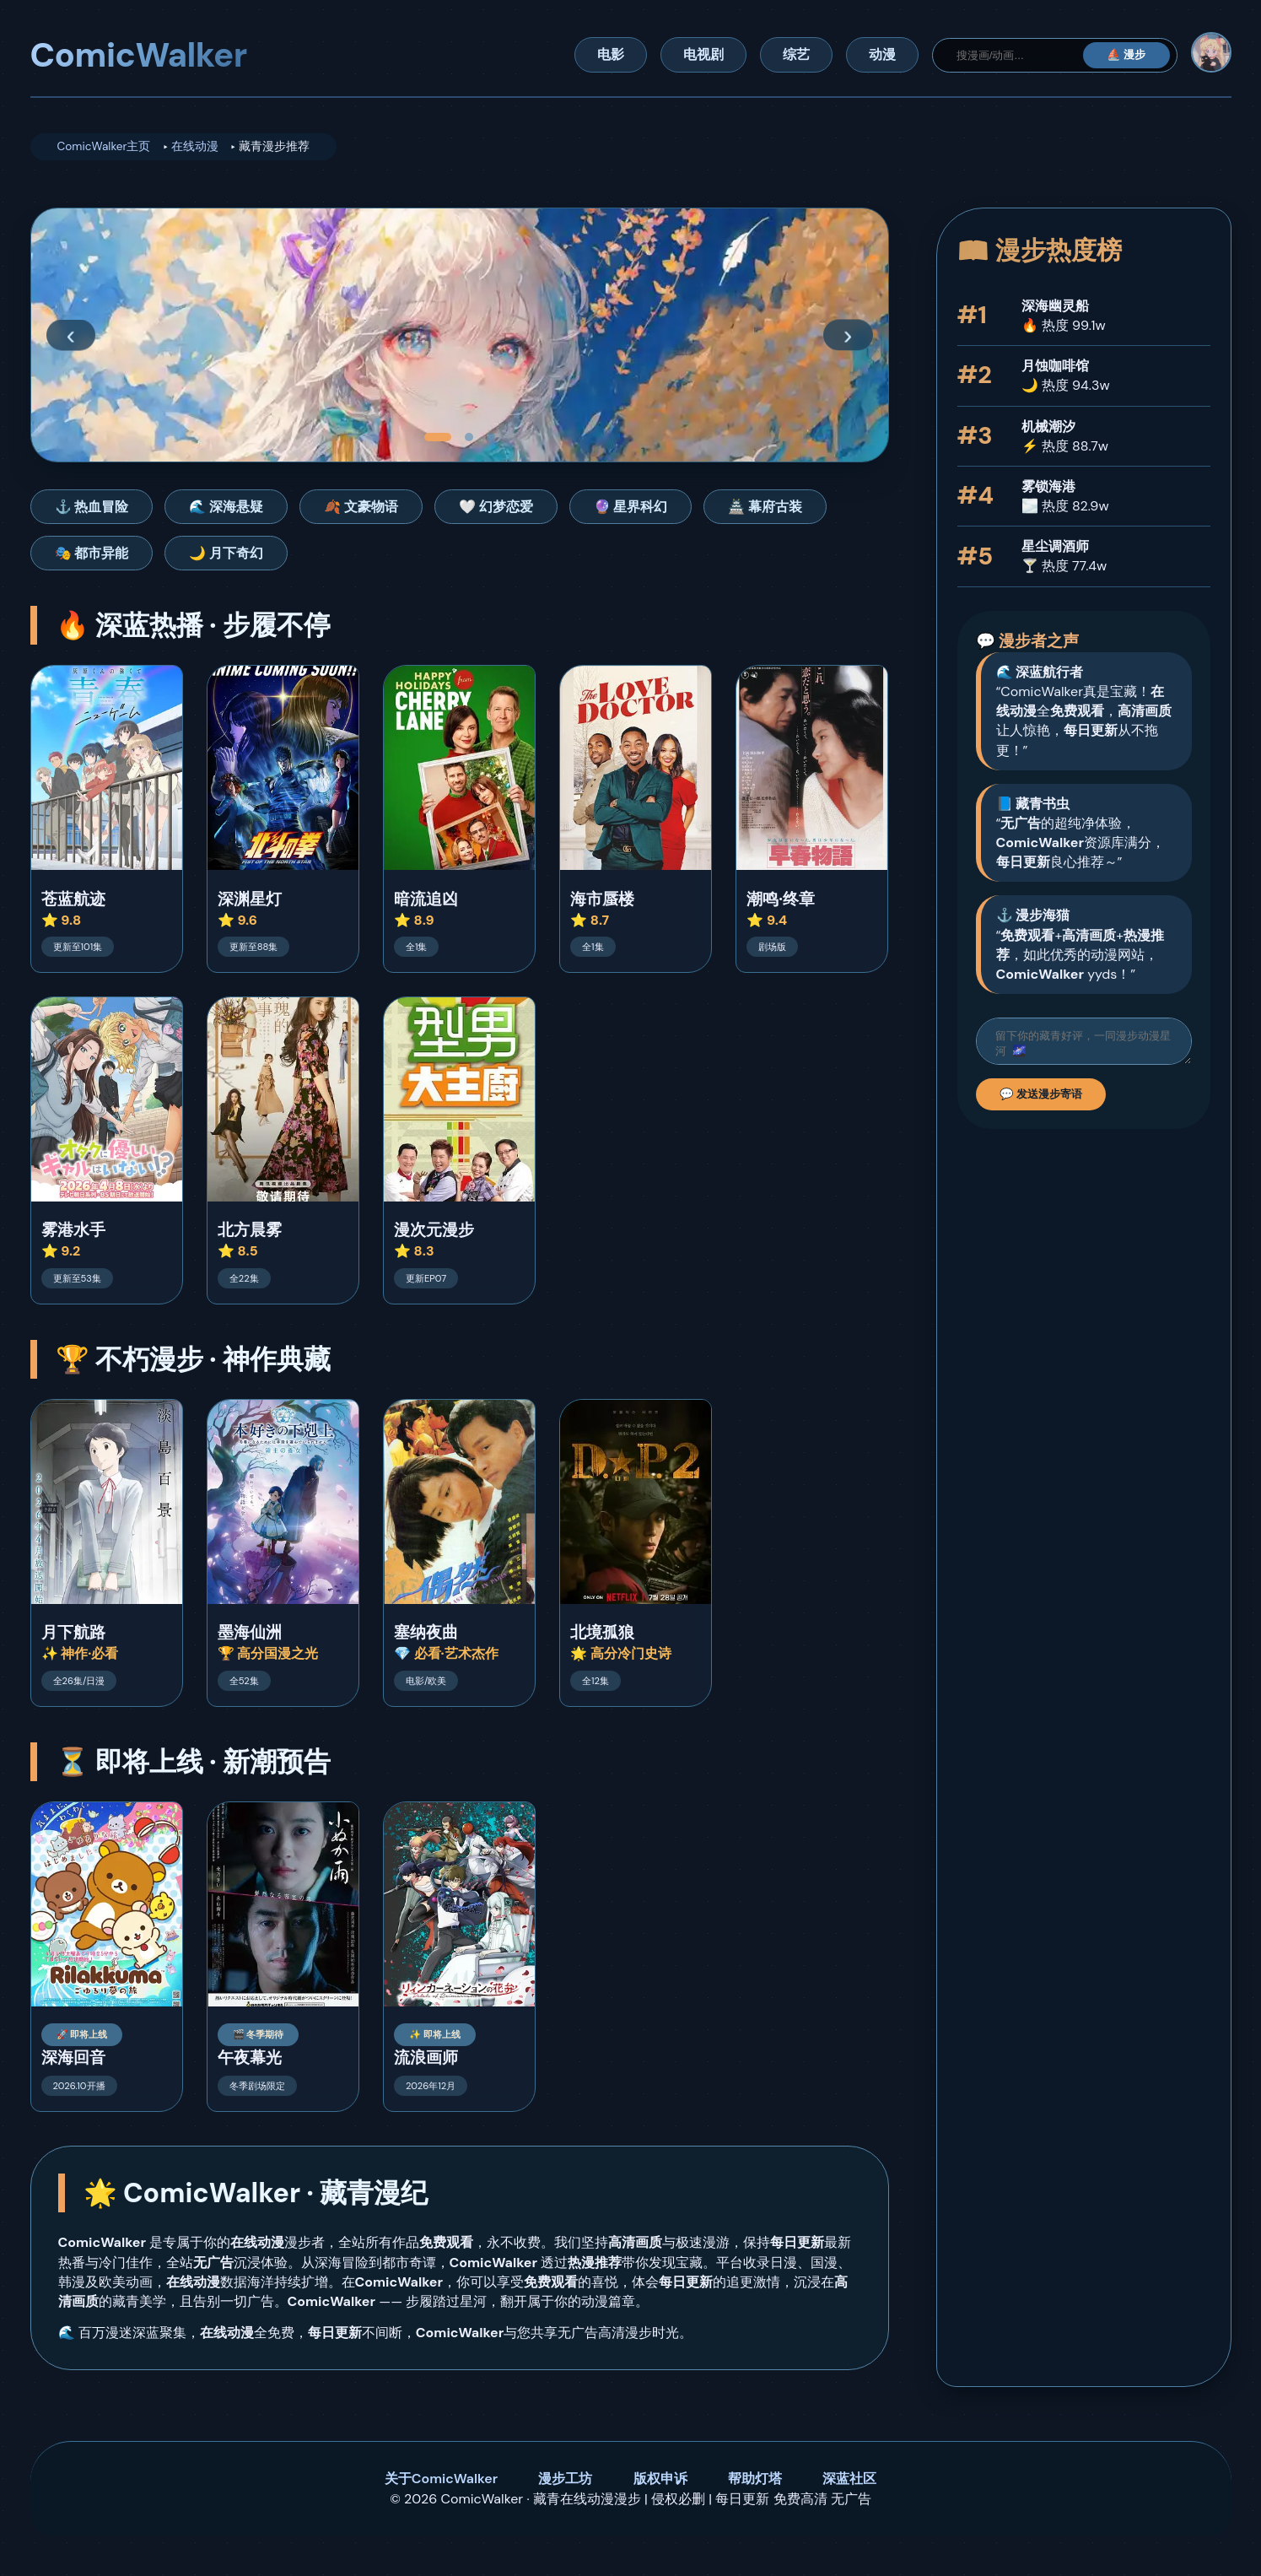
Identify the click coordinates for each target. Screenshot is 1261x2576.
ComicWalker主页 (104, 146)
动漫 (882, 54)
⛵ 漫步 (1126, 54)
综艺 (796, 54)
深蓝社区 (849, 2478)
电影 (610, 54)
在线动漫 (194, 146)
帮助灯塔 (755, 2478)
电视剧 (703, 54)
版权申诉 (660, 2478)
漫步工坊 (565, 2478)
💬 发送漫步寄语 (1041, 1099)
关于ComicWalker (441, 2478)
